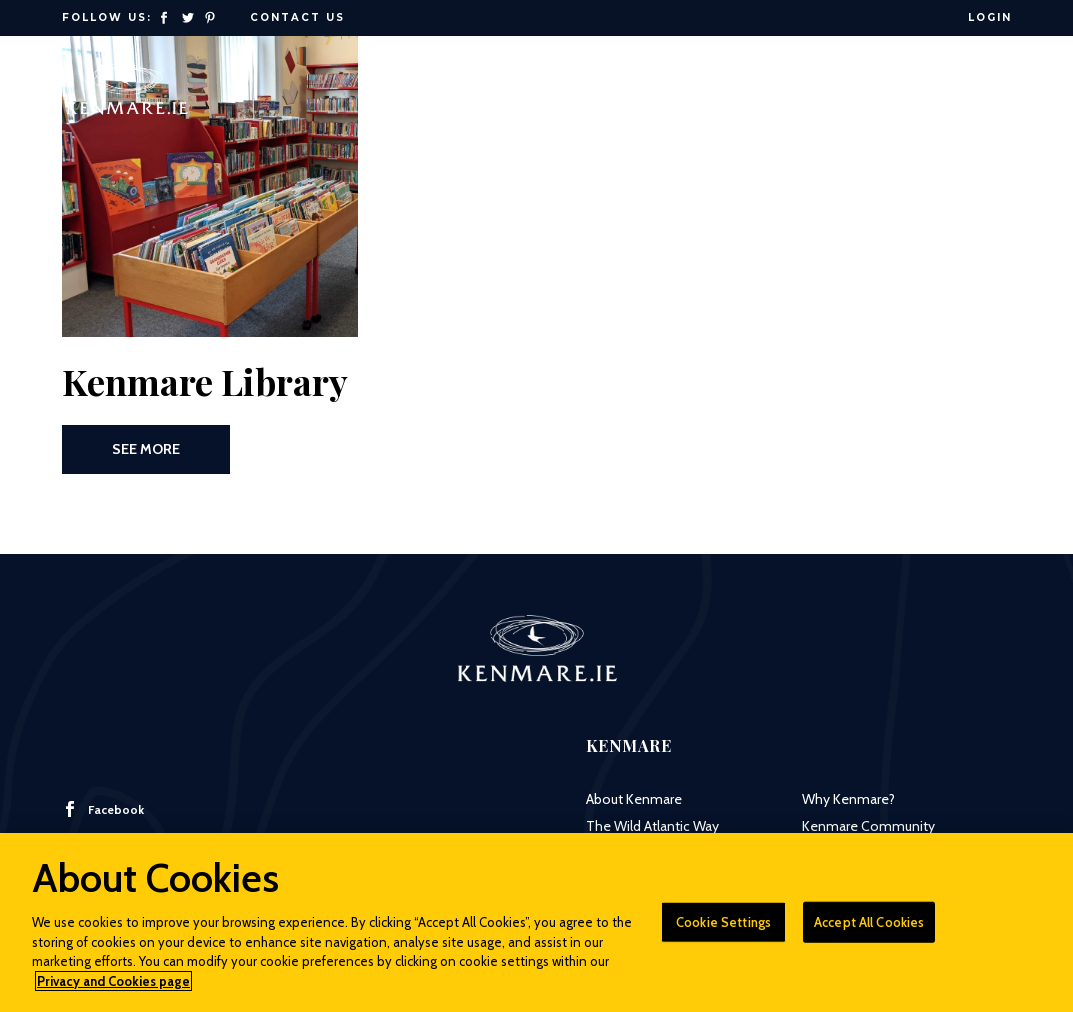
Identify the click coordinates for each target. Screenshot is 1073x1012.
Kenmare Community (868, 826)
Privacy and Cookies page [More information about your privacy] (113, 989)
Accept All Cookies (869, 930)
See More (146, 449)
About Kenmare (634, 799)
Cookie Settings (723, 930)
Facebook (103, 809)
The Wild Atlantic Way (652, 826)
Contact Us (297, 17)
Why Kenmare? (848, 799)
